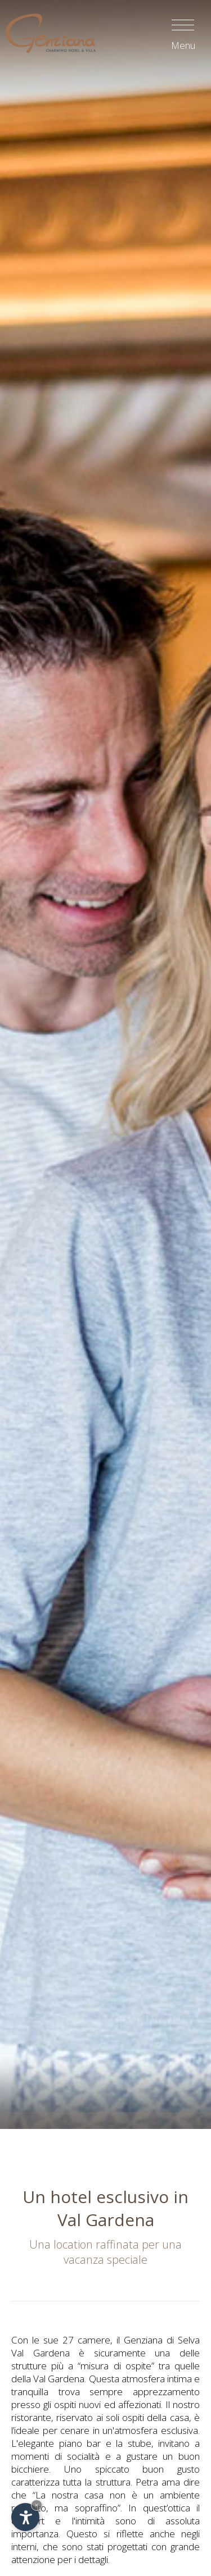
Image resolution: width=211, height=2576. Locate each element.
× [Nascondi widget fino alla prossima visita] (36, 2505)
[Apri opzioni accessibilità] (25, 2517)
